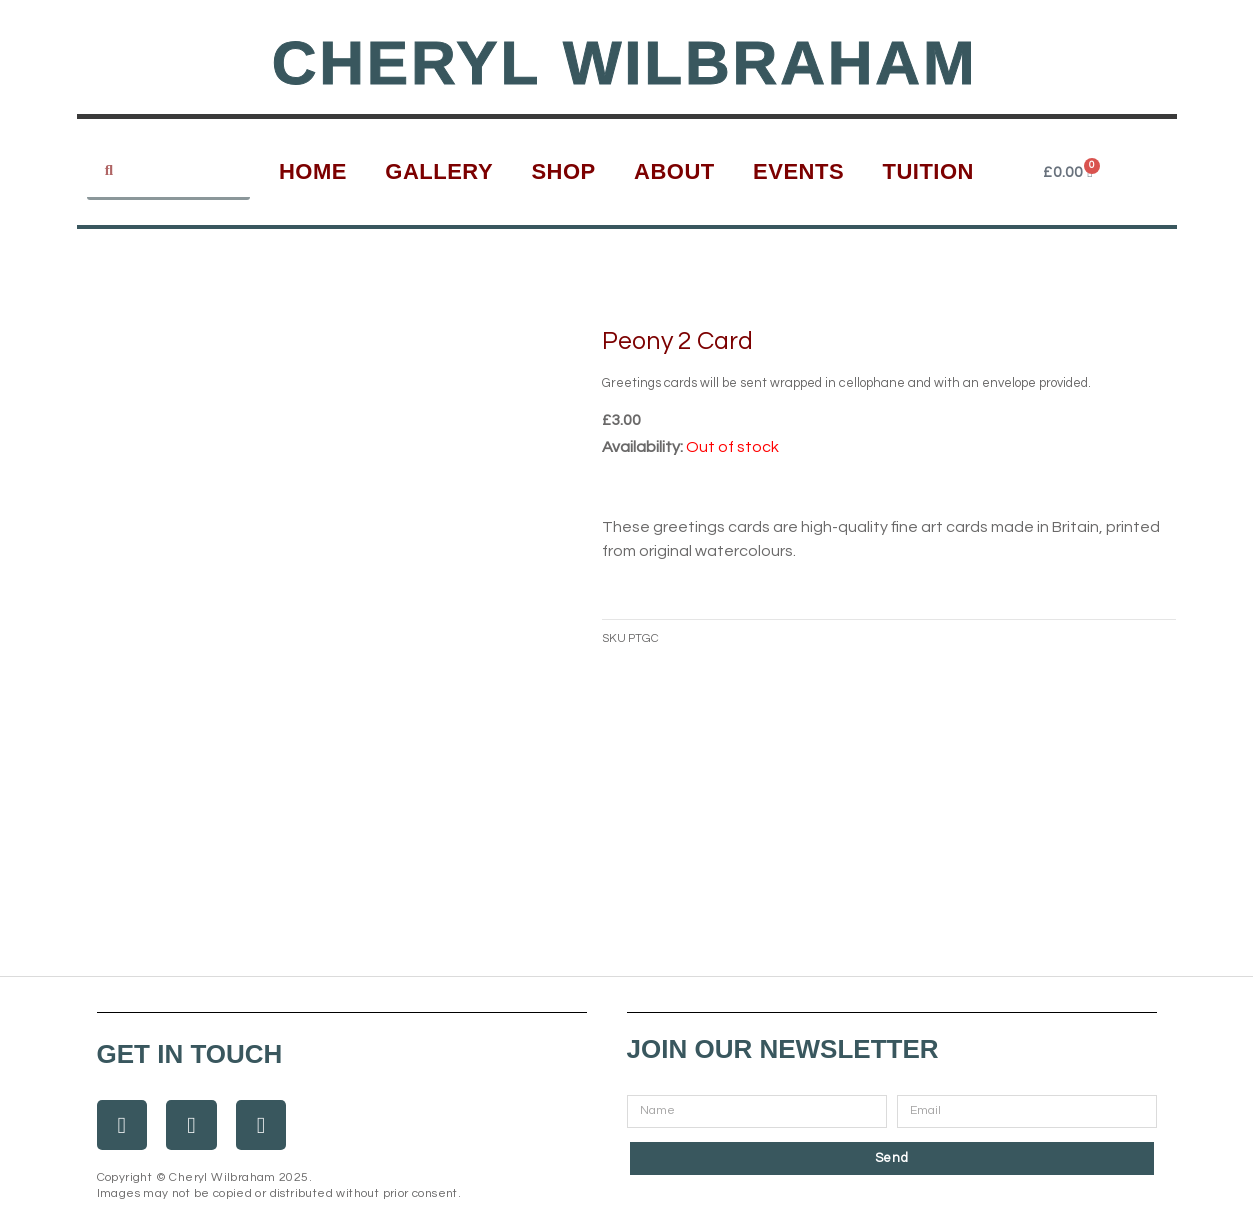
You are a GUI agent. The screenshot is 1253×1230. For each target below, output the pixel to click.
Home (313, 171)
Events (798, 171)
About (674, 171)
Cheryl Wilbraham (625, 62)
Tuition (928, 171)
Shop (563, 171)
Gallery (439, 171)
